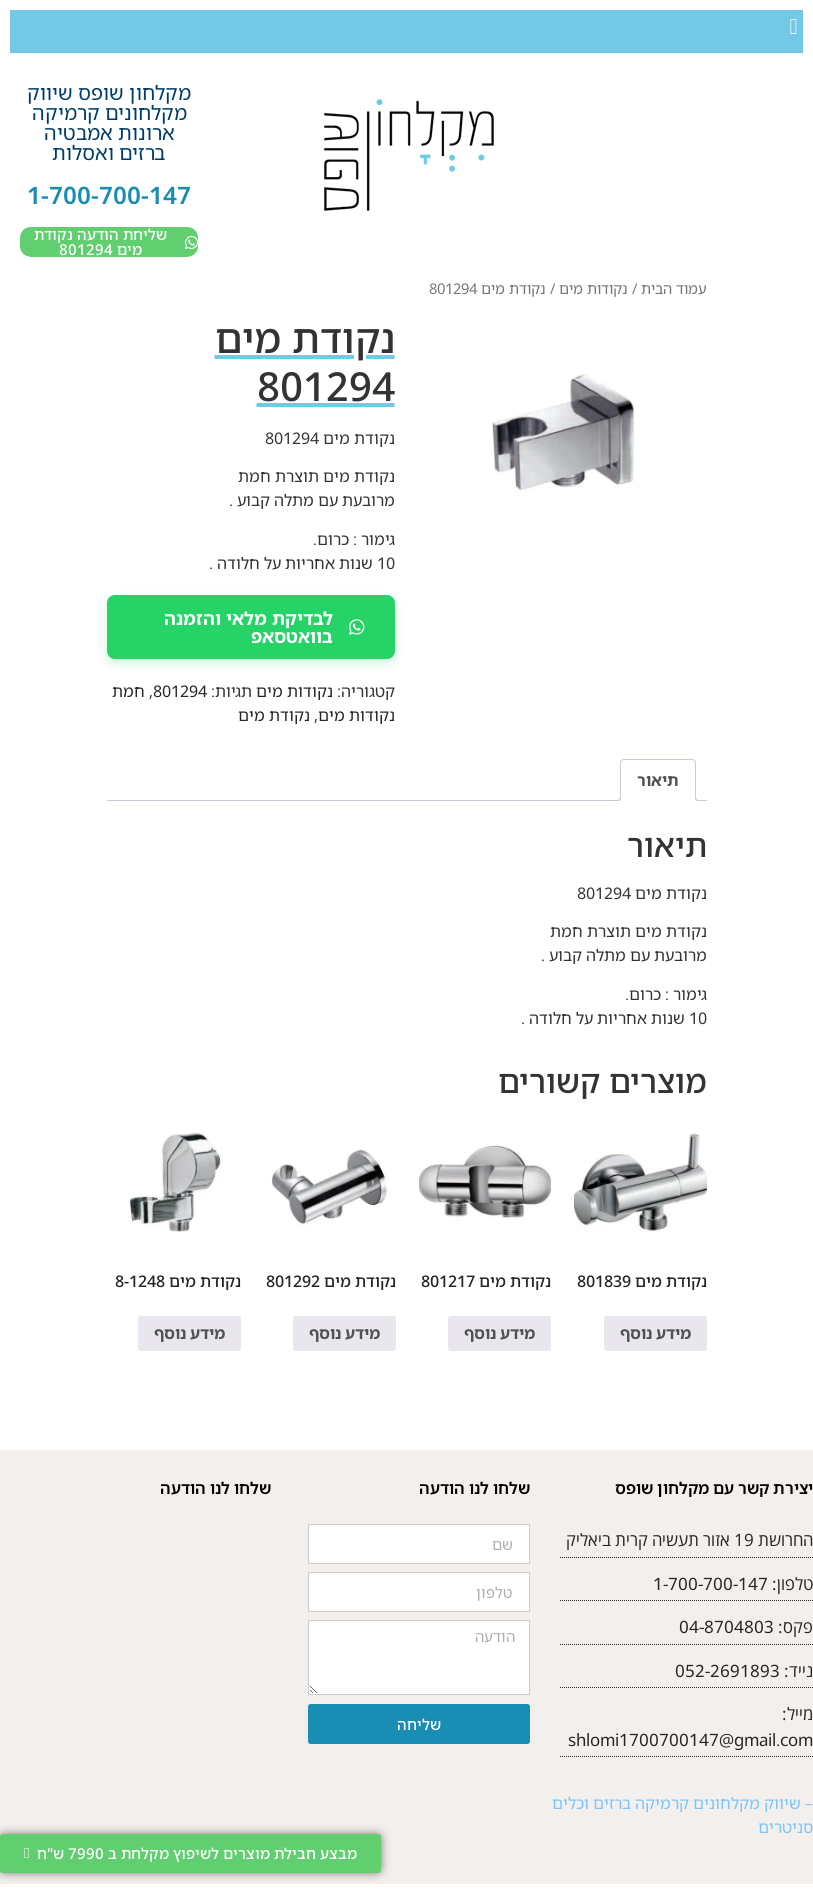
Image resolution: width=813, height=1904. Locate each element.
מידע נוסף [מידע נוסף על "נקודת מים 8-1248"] (189, 1333)
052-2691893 (727, 1670)
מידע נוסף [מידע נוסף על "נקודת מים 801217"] (499, 1333)
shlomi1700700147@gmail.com (690, 1739)
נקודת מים (274, 715)
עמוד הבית (674, 288)
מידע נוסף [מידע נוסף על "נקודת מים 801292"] (344, 1333)
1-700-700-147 (109, 194)
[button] (793, 26)
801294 (180, 691)
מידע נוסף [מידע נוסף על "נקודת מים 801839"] (655, 1333)
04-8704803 (726, 1626)
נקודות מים (593, 288)
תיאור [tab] (658, 780)
